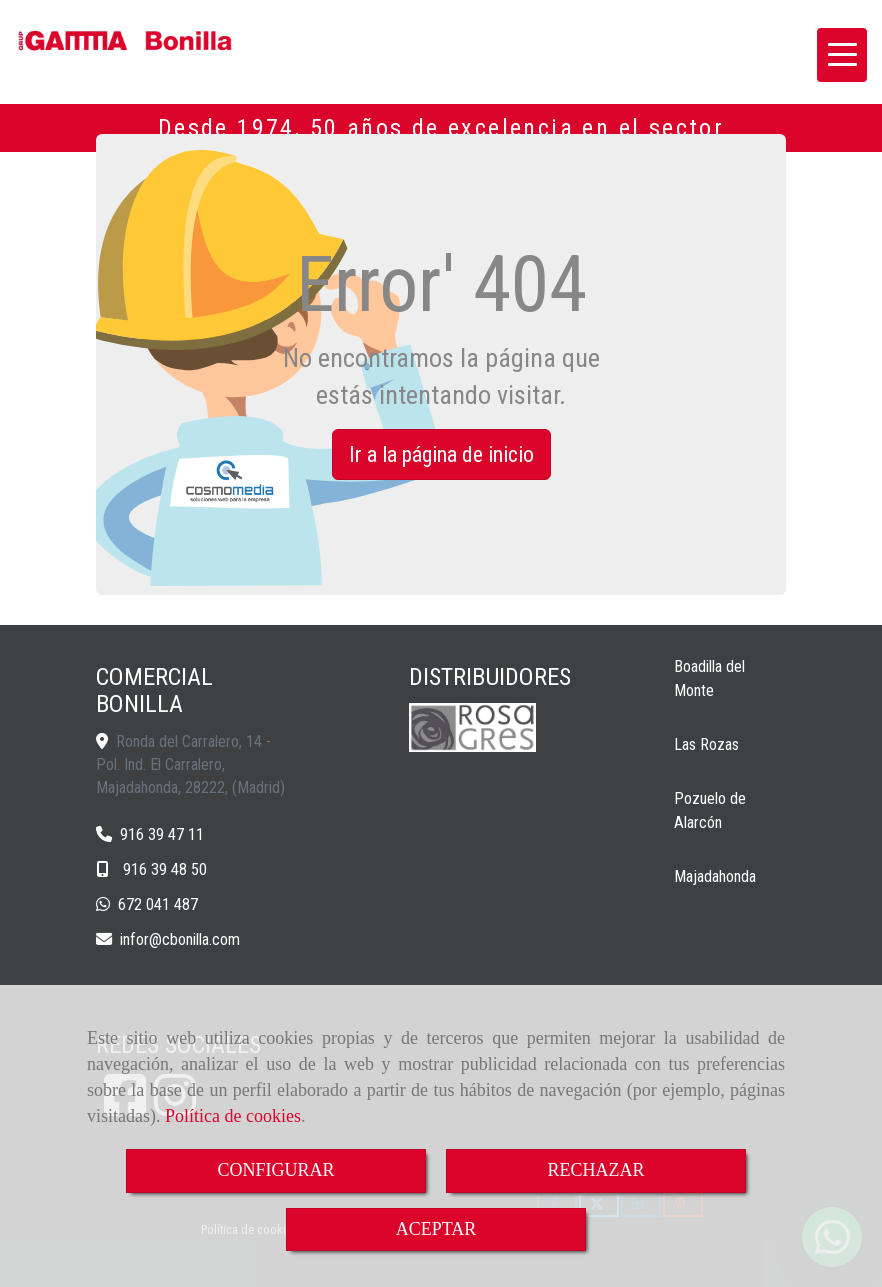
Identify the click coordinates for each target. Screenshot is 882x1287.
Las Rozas (706, 744)
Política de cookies (233, 1116)
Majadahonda (715, 876)
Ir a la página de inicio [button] (441, 454)
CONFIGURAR (275, 1170)
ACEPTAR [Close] (436, 1229)
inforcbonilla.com (180, 939)
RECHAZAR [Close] (595, 1170)
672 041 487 (158, 904)
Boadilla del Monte (709, 678)
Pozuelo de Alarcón (710, 810)
